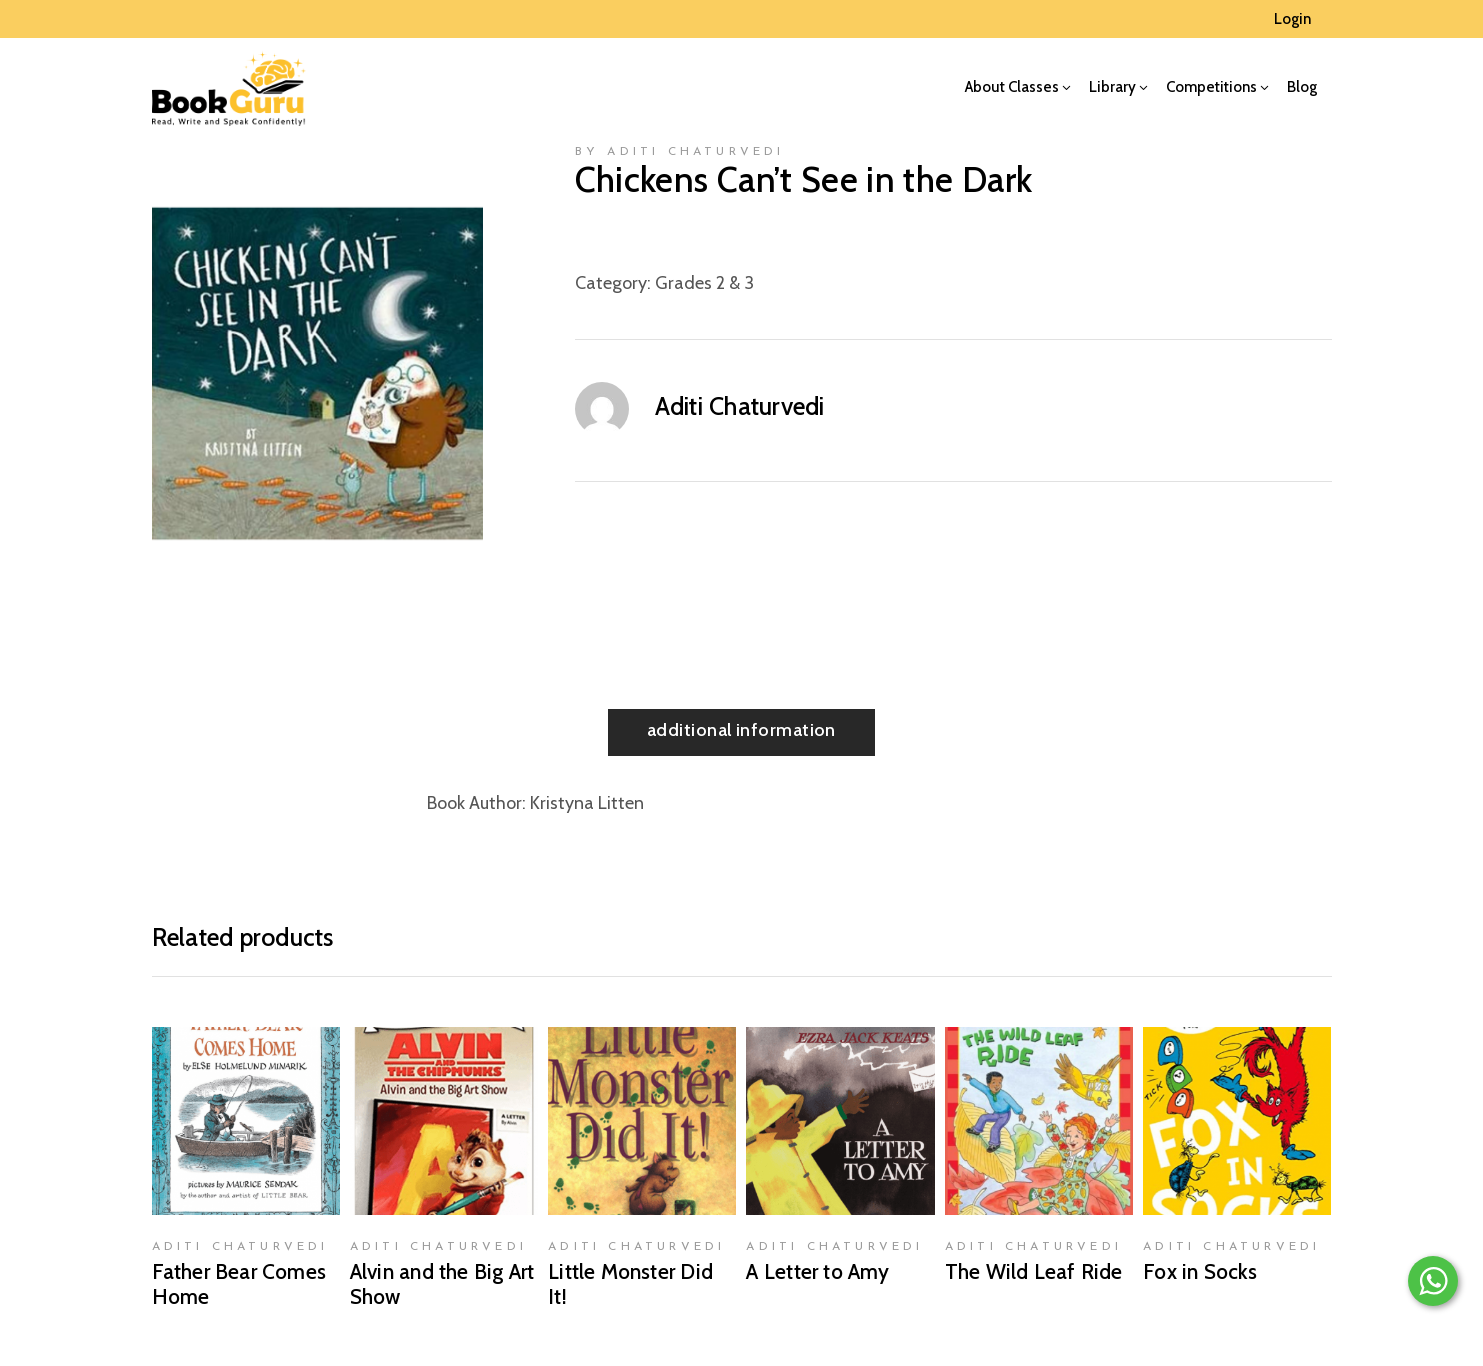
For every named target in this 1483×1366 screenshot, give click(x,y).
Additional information (741, 730)
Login (1292, 19)
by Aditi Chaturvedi (680, 152)
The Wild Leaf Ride (1034, 1271)
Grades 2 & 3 (704, 283)
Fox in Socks (1200, 1271)
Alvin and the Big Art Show (442, 1284)
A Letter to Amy (817, 1271)
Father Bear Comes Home (239, 1284)
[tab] (741, 732)
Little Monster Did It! (630, 1284)
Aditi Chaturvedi (740, 406)
